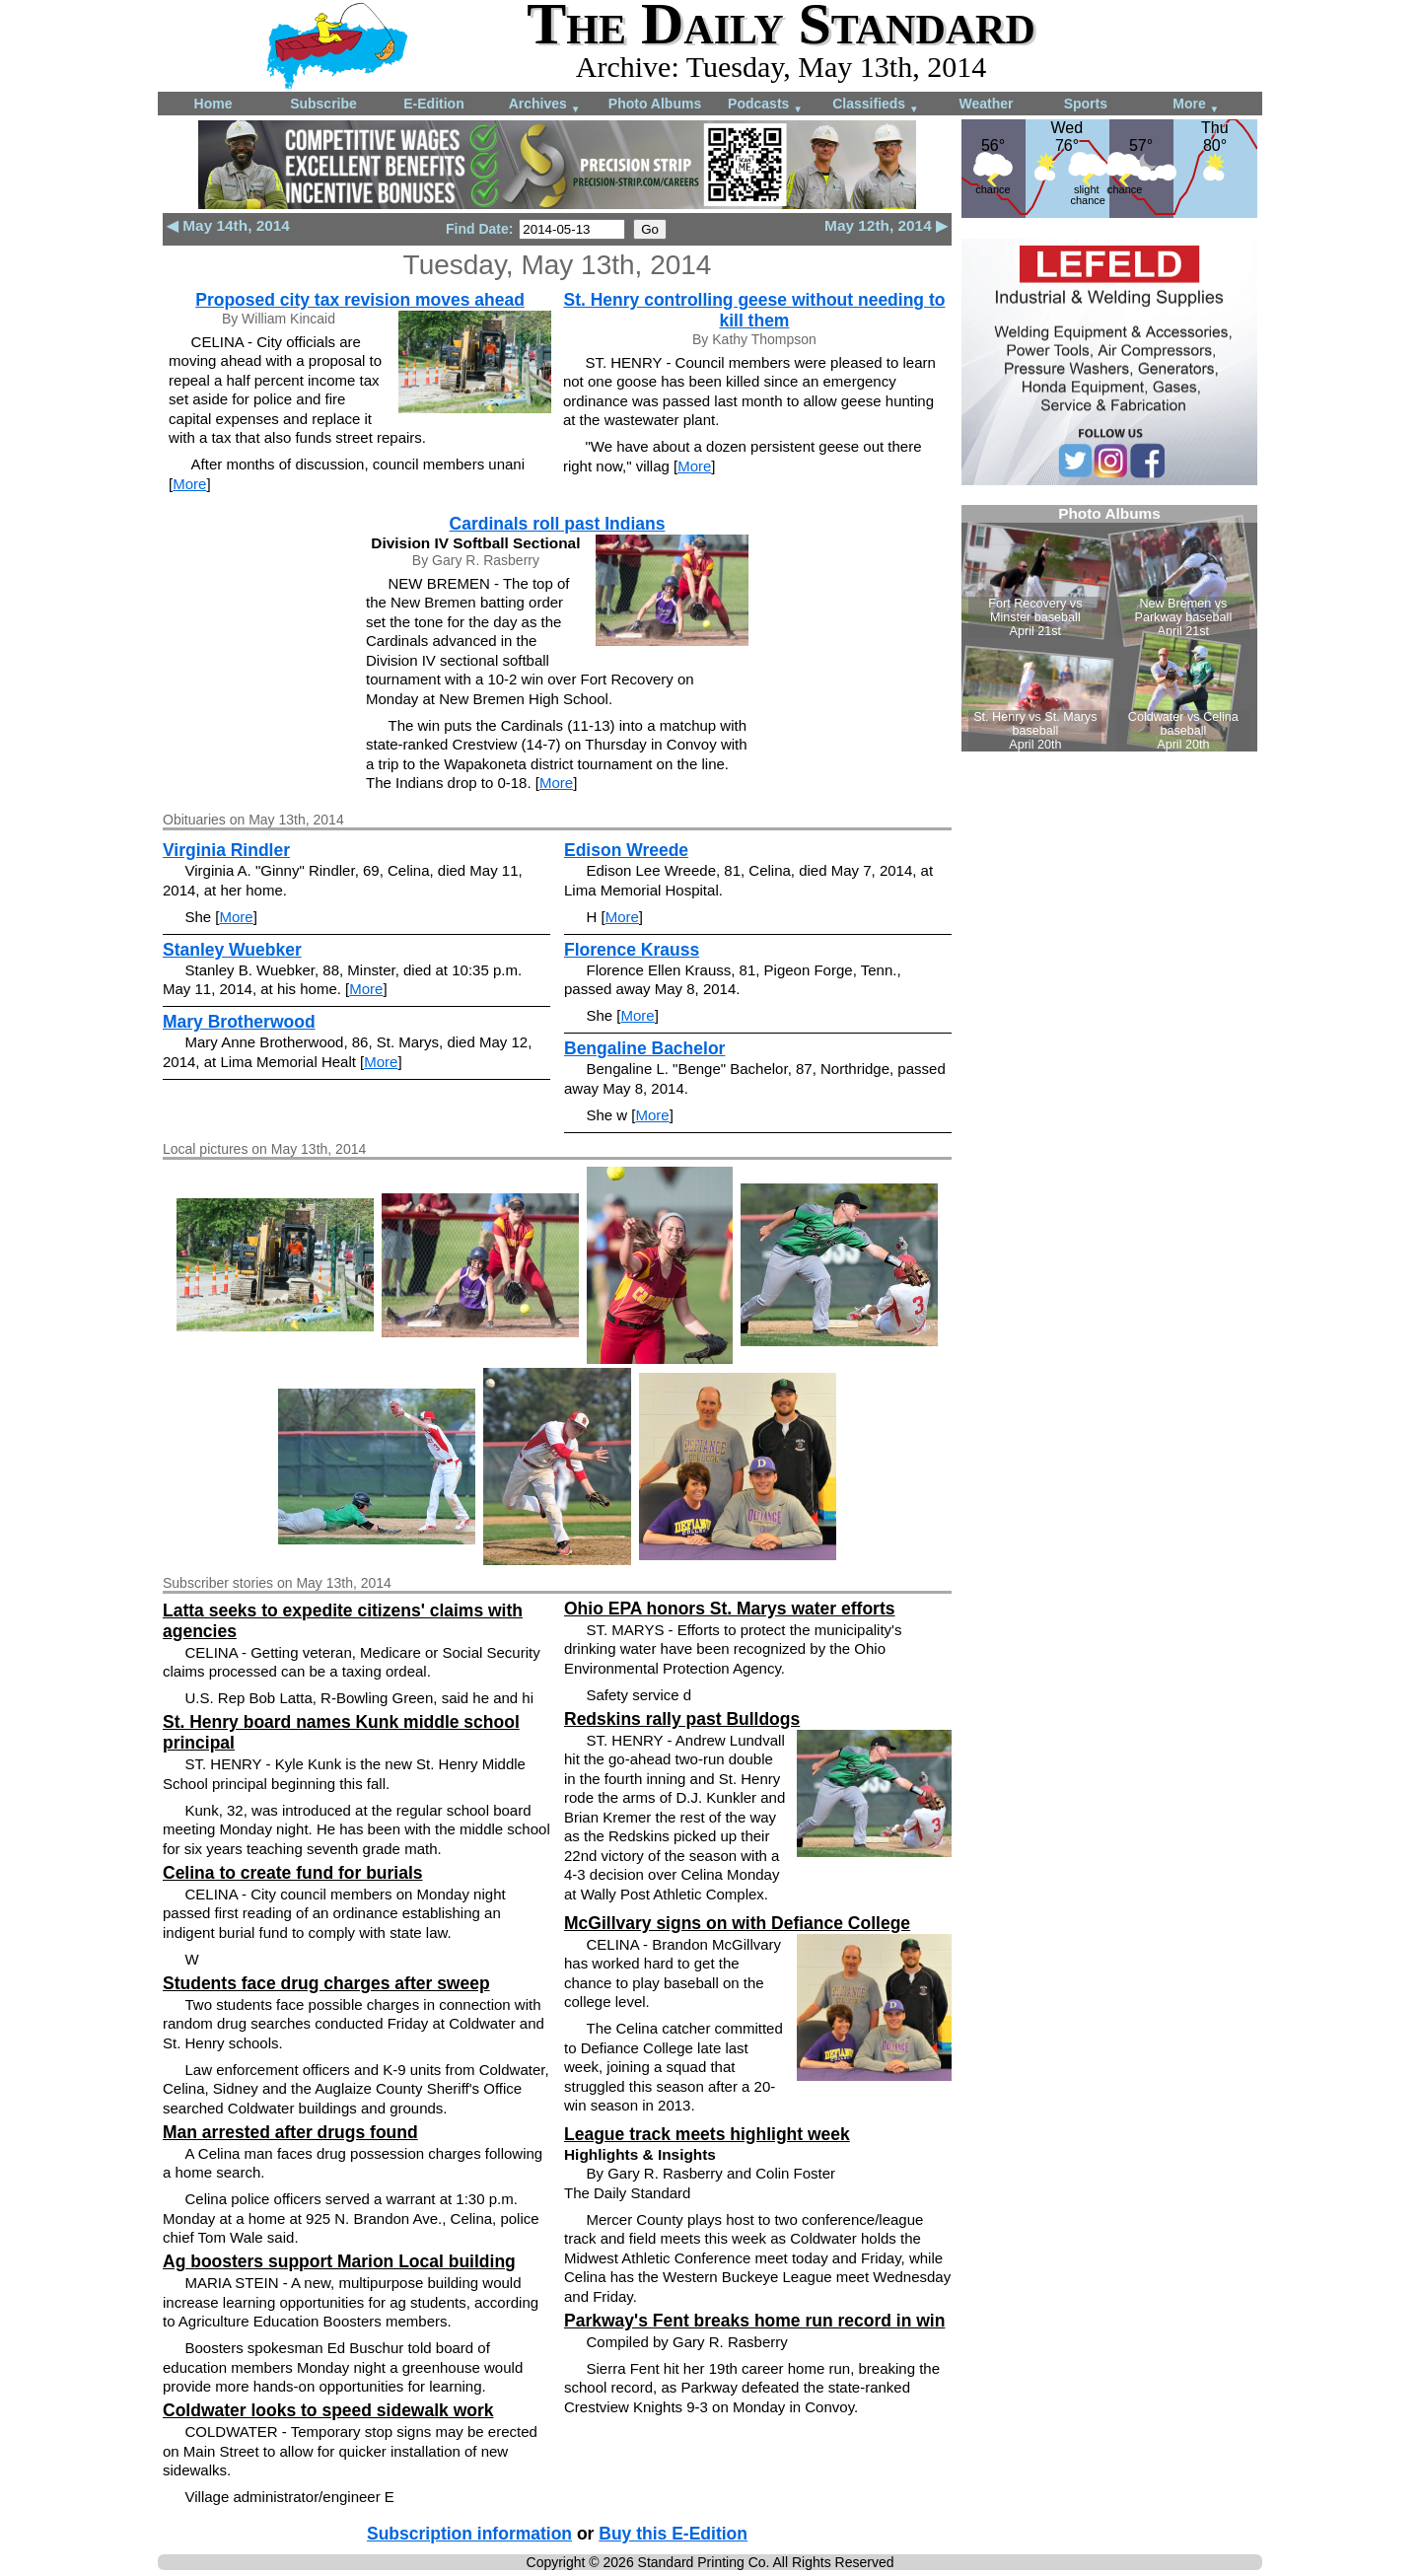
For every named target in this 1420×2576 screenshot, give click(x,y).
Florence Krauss (631, 950)
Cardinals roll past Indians (558, 524)
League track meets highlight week (707, 2134)
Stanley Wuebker (232, 950)
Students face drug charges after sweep (326, 1983)
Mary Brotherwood (239, 1022)
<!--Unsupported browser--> (1109, 628)
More (1195, 105)
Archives (545, 105)
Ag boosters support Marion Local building (339, 2261)
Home (213, 103)
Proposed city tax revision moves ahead (360, 300)
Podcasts (765, 105)
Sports (1085, 103)
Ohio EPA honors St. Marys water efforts (729, 1608)
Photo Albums (654, 103)
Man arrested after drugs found (290, 2132)
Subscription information (469, 2533)
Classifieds (875, 105)
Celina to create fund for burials (293, 1873)
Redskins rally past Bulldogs (682, 1719)
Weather (986, 103)
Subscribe (323, 103)
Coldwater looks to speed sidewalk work (328, 2410)
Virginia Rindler (226, 850)
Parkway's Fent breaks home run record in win (754, 2320)
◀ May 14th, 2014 (228, 225)
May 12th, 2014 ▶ (886, 225)
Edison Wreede (626, 850)
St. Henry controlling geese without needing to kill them (754, 310)
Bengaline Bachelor (644, 1048)
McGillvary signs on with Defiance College (737, 1923)
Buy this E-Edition (673, 2533)
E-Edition (433, 103)
